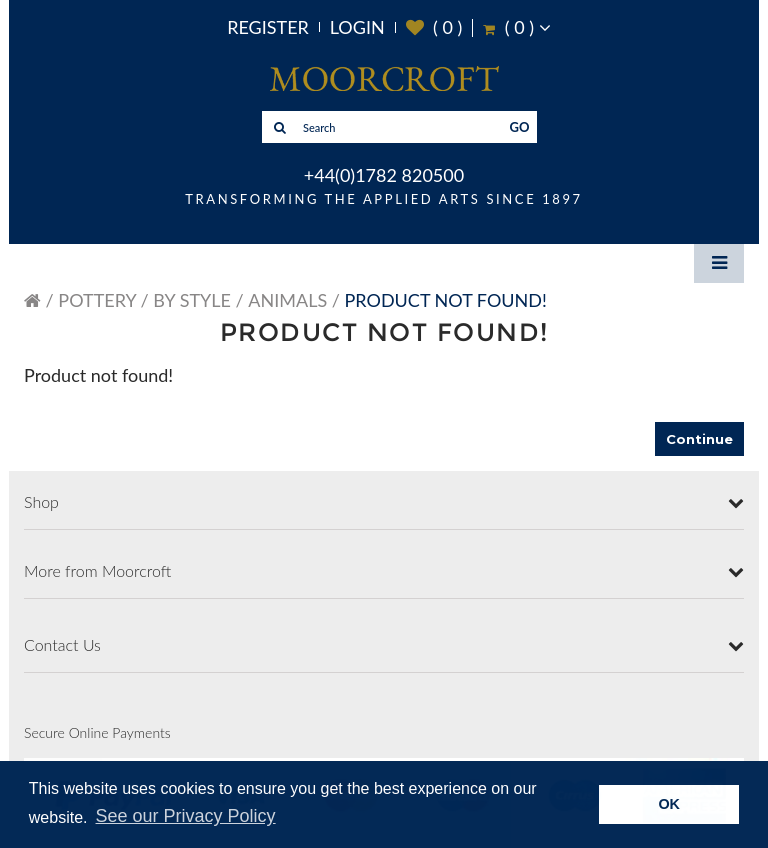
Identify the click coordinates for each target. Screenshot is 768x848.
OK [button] (669, 804)
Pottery (97, 300)
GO (520, 127)
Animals (287, 300)
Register (268, 27)
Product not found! (446, 300)
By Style (192, 300)
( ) (434, 27)
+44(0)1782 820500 (384, 175)
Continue (699, 439)
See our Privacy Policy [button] (186, 816)
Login (357, 27)
